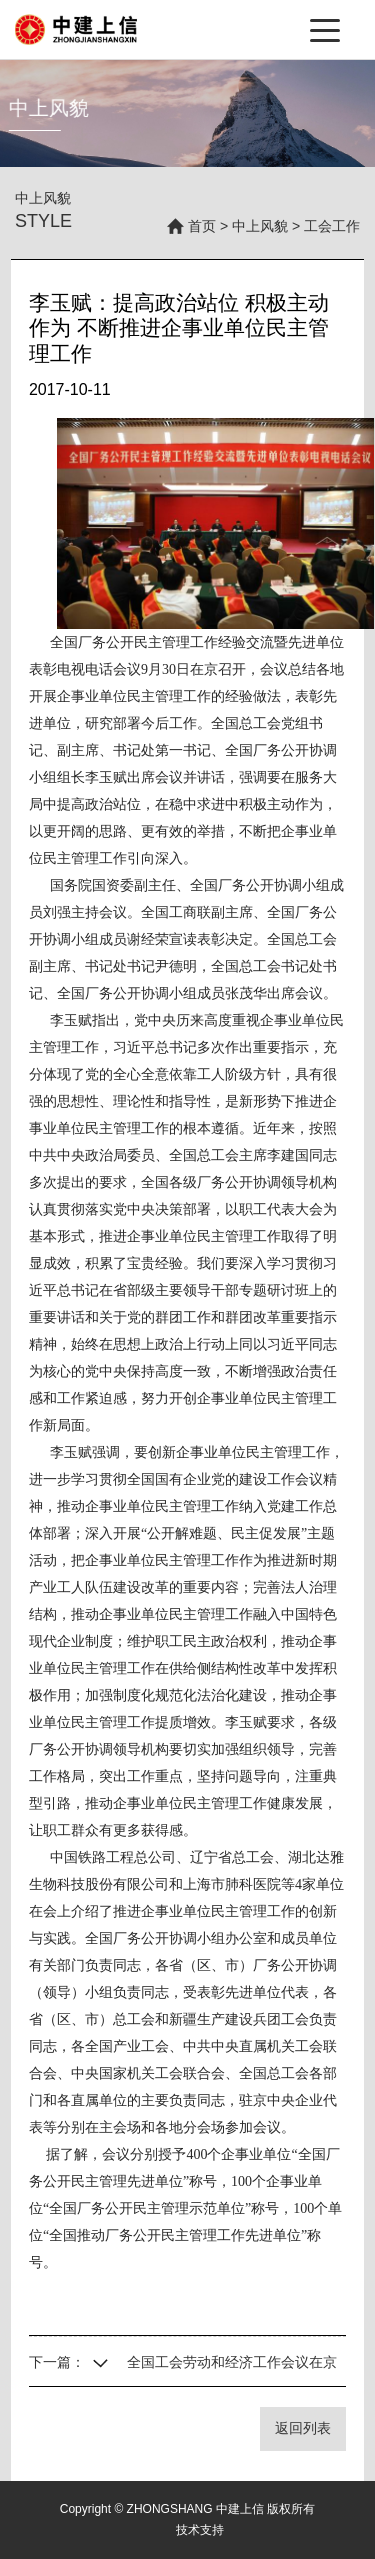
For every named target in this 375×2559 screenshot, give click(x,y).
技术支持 (200, 2530)
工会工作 (332, 226)
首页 (202, 226)
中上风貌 (260, 226)
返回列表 (303, 2428)
